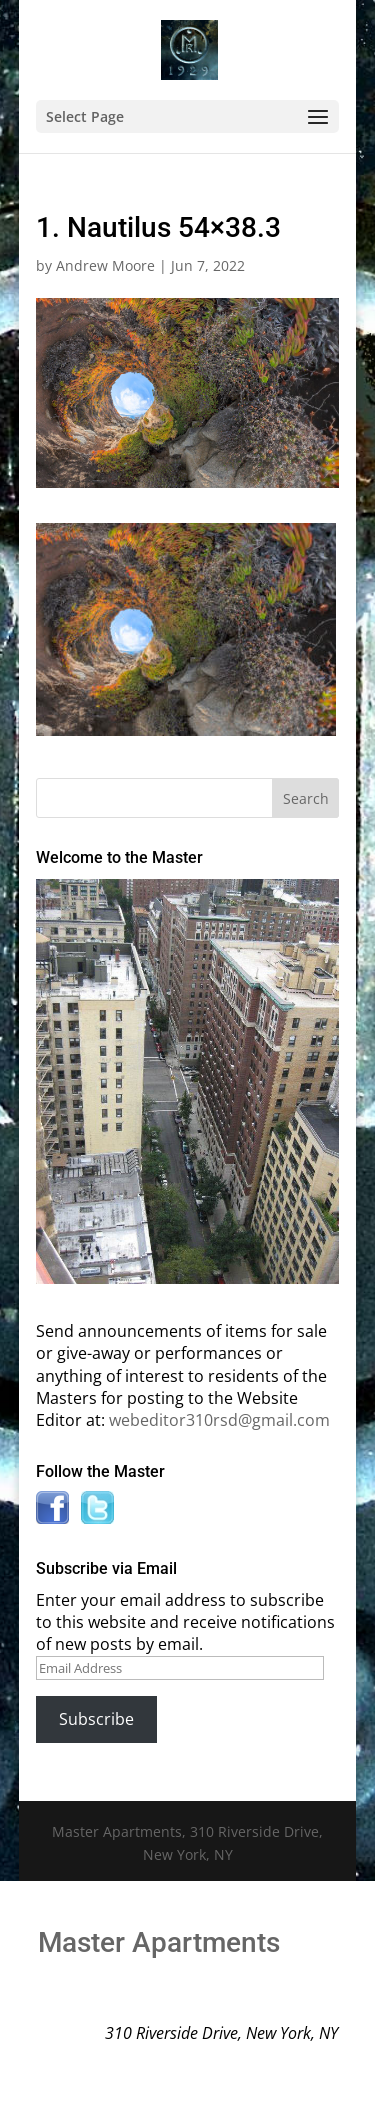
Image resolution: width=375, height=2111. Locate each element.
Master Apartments (159, 1942)
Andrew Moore (105, 265)
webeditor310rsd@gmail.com (219, 1420)
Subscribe (96, 1719)
